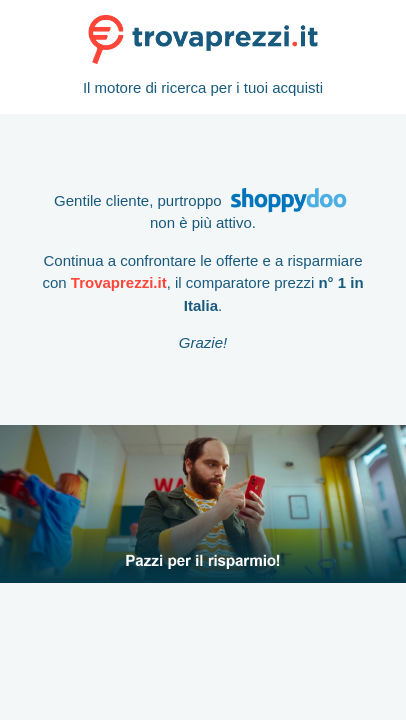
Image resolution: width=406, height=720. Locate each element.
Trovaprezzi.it (119, 282)
